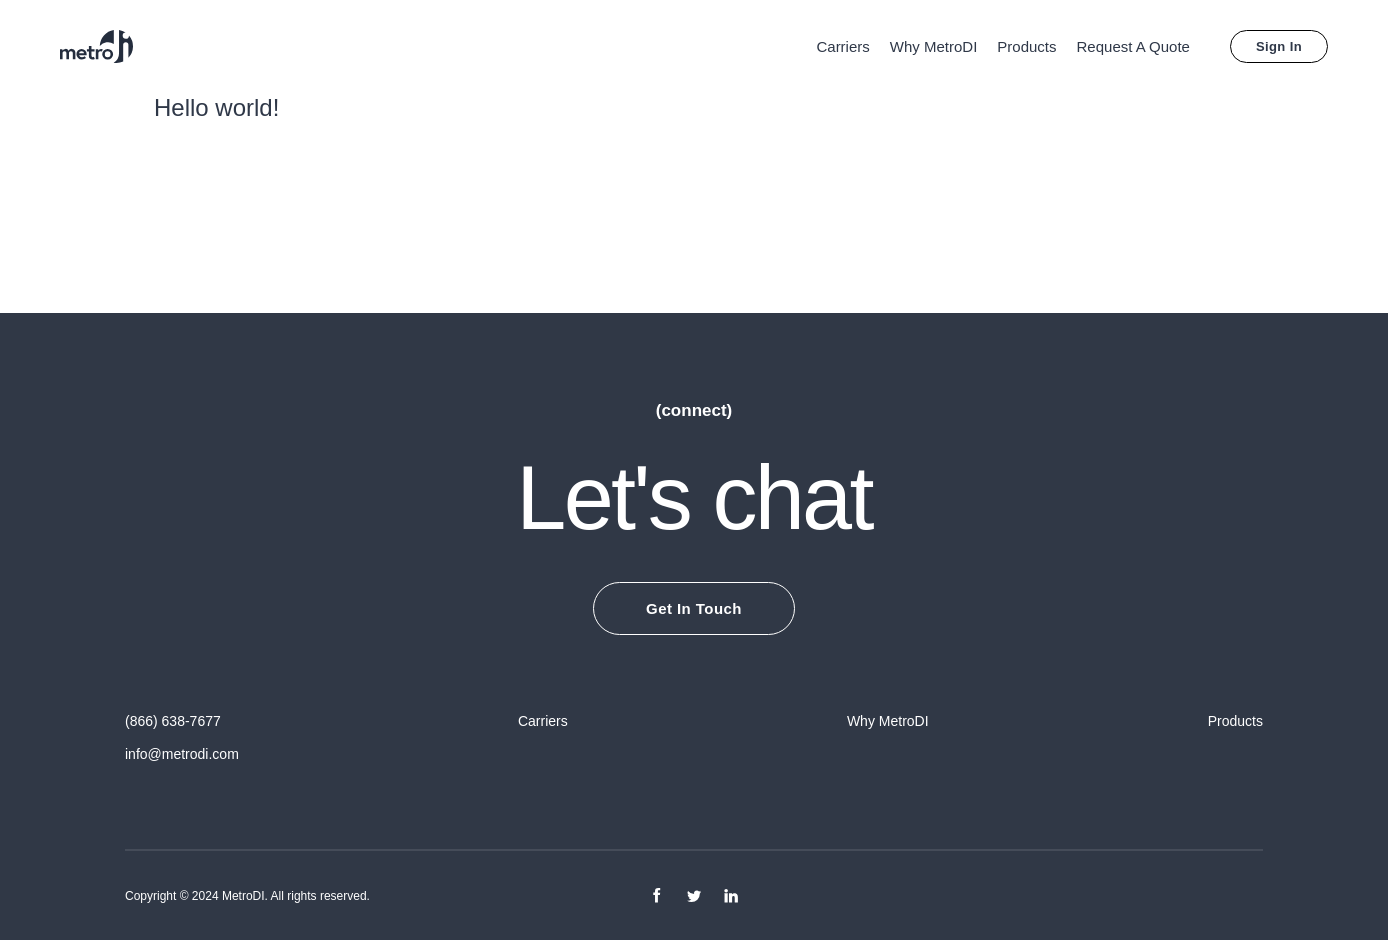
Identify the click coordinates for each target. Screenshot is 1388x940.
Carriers (842, 46)
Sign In (1279, 46)
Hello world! (216, 107)
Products (1026, 46)
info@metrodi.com (182, 753)
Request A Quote (1133, 46)
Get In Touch (694, 608)
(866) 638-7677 (173, 721)
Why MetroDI (934, 46)
